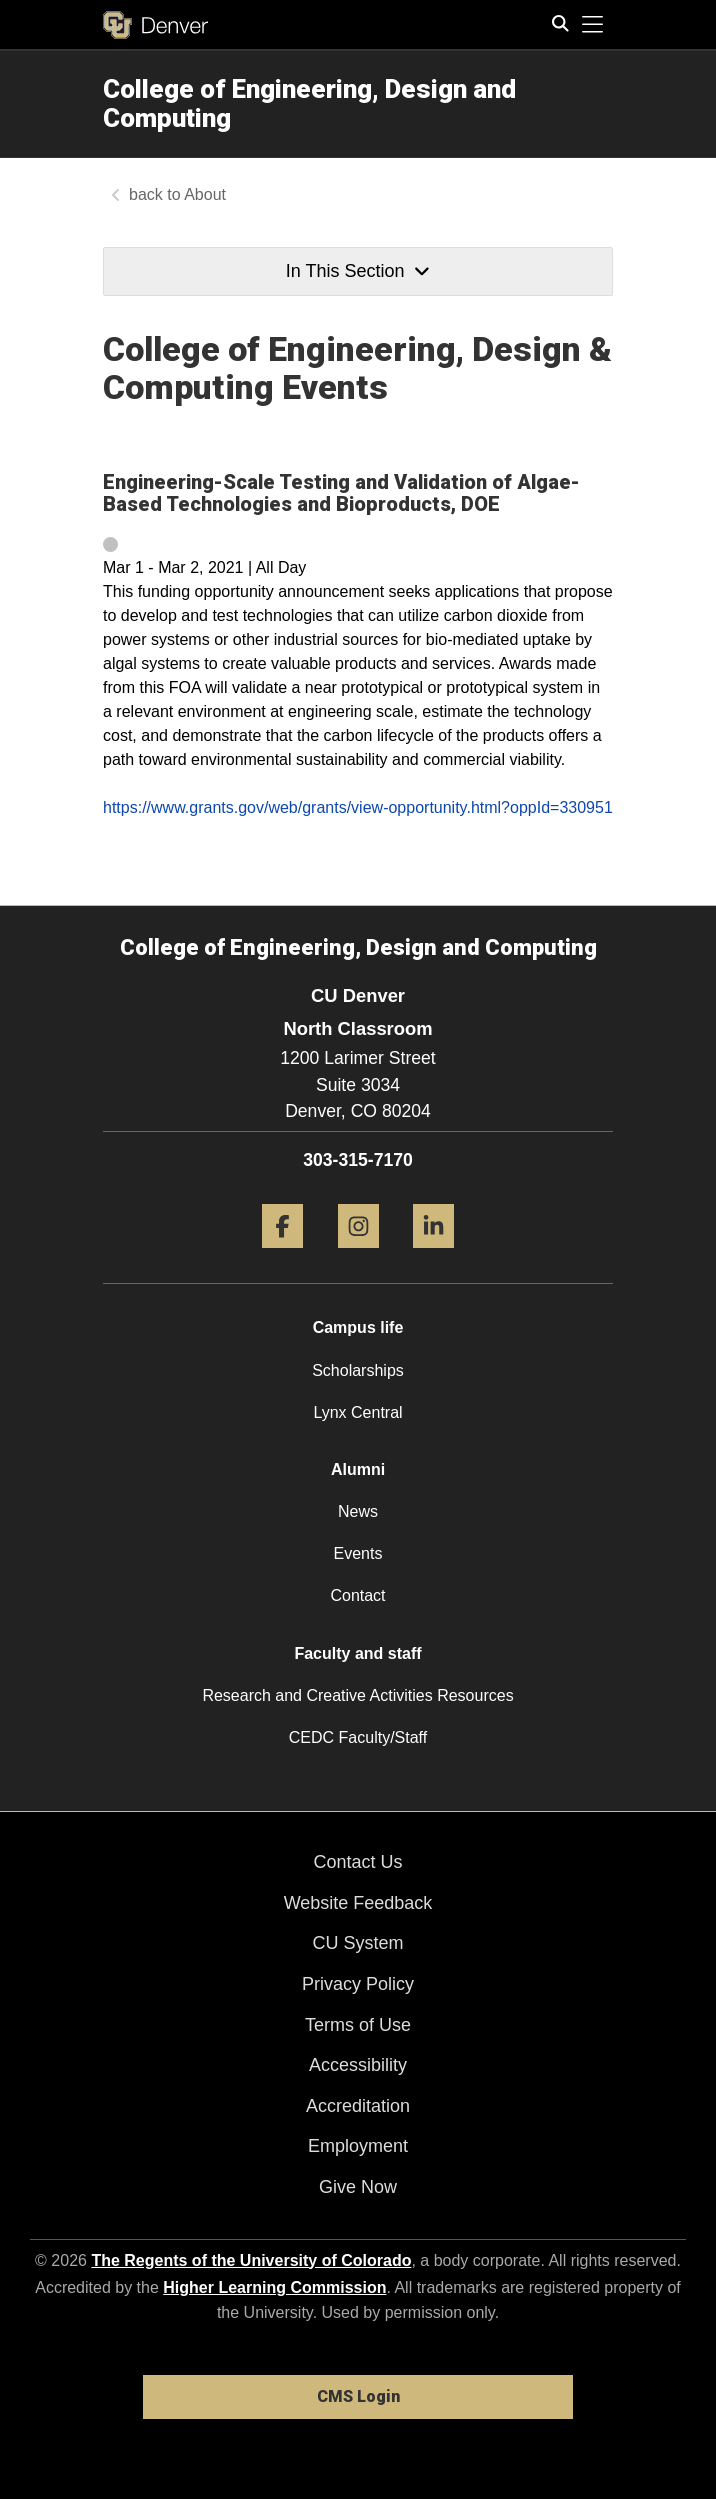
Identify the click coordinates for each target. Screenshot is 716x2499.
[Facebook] (282, 1255)
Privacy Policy (358, 1984)
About (205, 194)
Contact (357, 1595)
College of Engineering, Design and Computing (309, 103)
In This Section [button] (358, 271)
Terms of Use (358, 2025)
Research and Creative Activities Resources (357, 1695)
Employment (358, 2146)
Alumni (358, 1469)
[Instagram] (358, 1255)
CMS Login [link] (358, 2396)
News (358, 1511)
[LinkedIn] (433, 1255)
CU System (357, 1943)
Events (358, 1553)
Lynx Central (357, 1412)
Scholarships (358, 1370)
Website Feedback (358, 1903)
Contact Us (357, 1862)
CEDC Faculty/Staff (358, 1737)
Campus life (358, 1327)
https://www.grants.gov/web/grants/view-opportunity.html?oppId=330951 (358, 807)
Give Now (358, 2187)
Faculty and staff (357, 1653)
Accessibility (358, 2065)
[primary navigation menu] (593, 25)
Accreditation (358, 2106)
